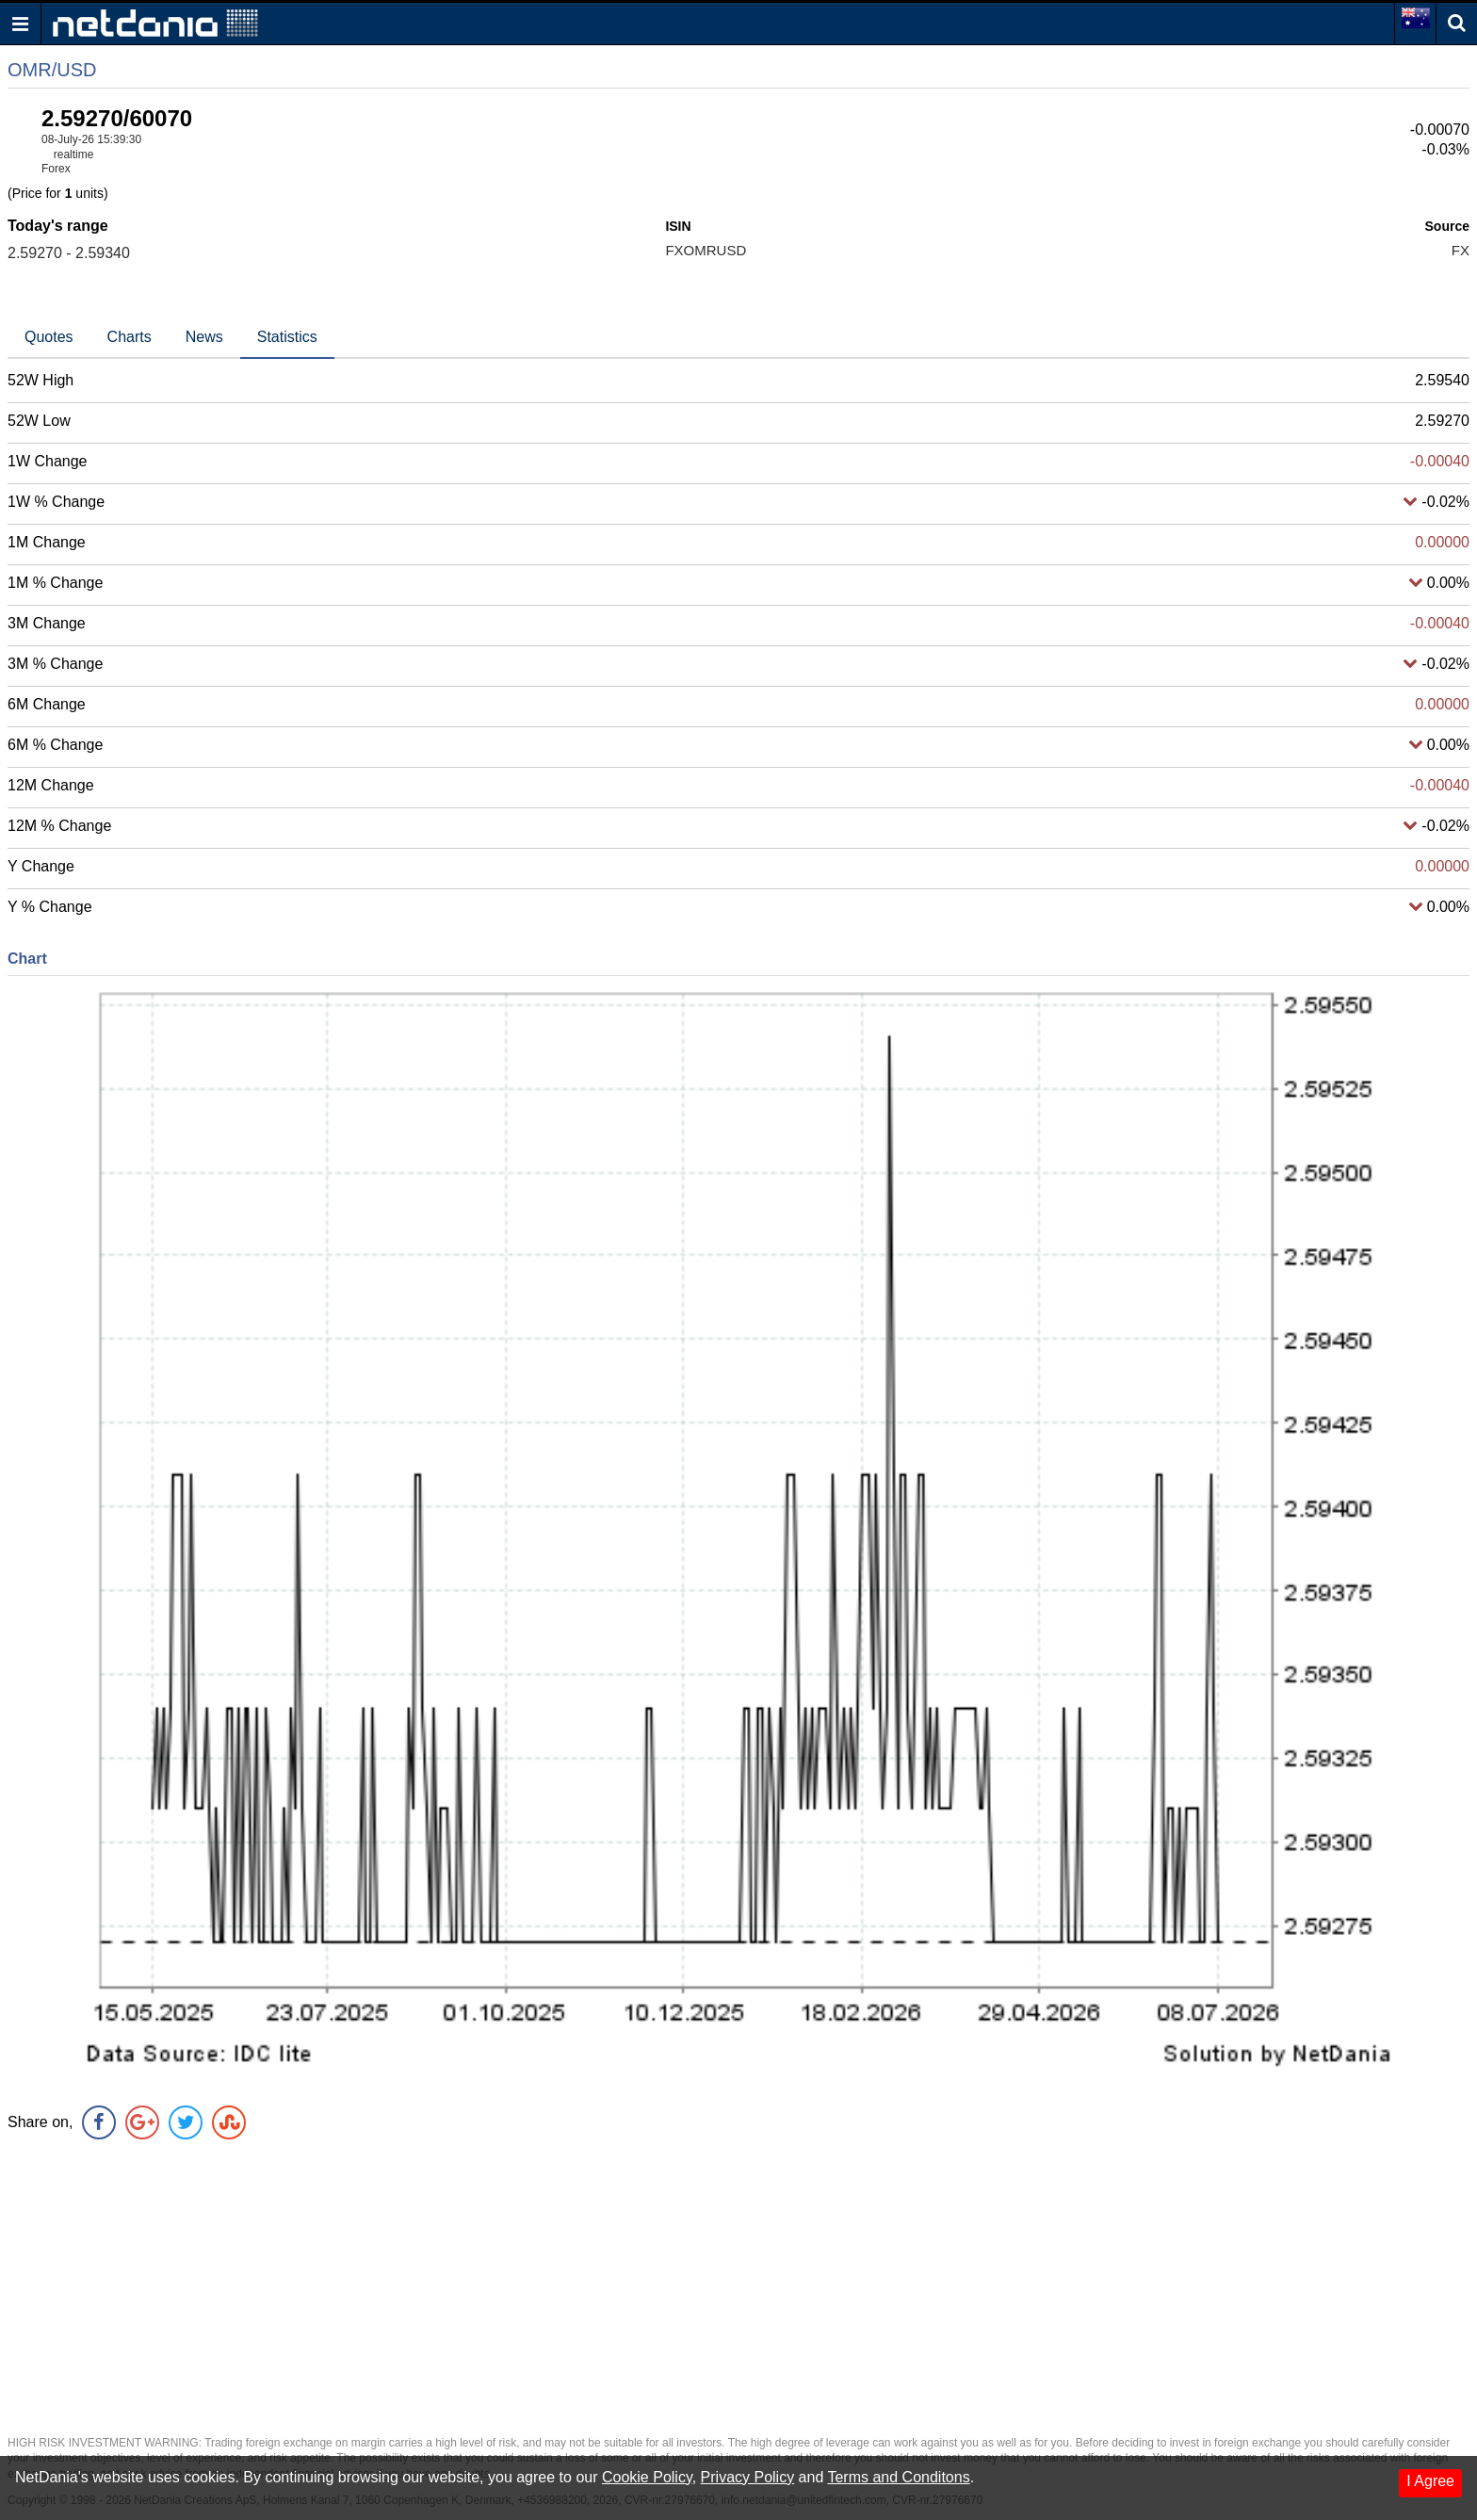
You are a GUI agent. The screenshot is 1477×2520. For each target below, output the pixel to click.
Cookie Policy (647, 2477)
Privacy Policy (748, 2477)
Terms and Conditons (898, 2477)
